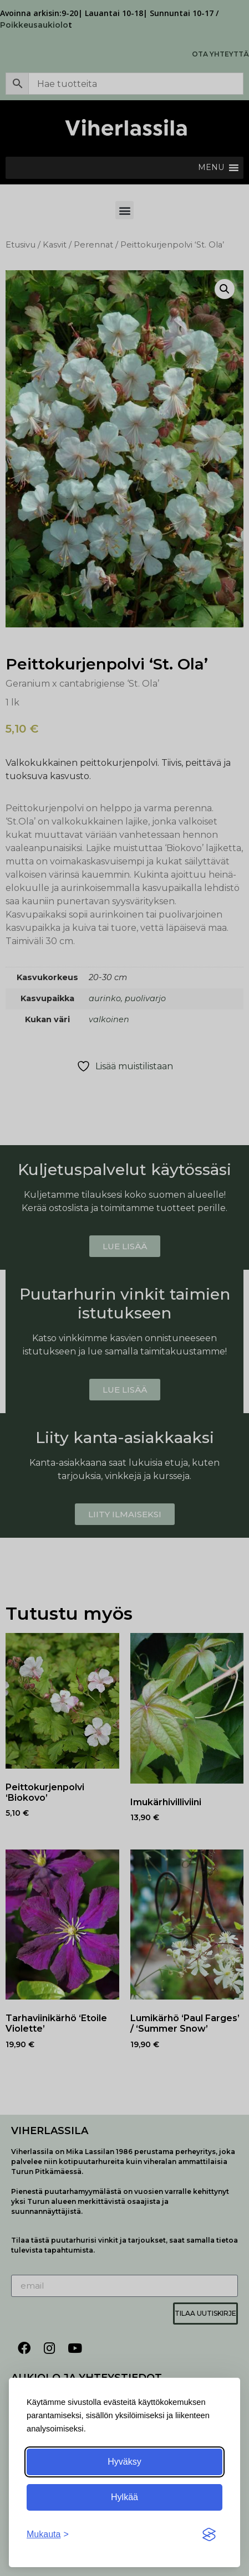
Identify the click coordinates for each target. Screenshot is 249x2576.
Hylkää (124, 2497)
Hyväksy (124, 2461)
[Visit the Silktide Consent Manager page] (209, 2534)
